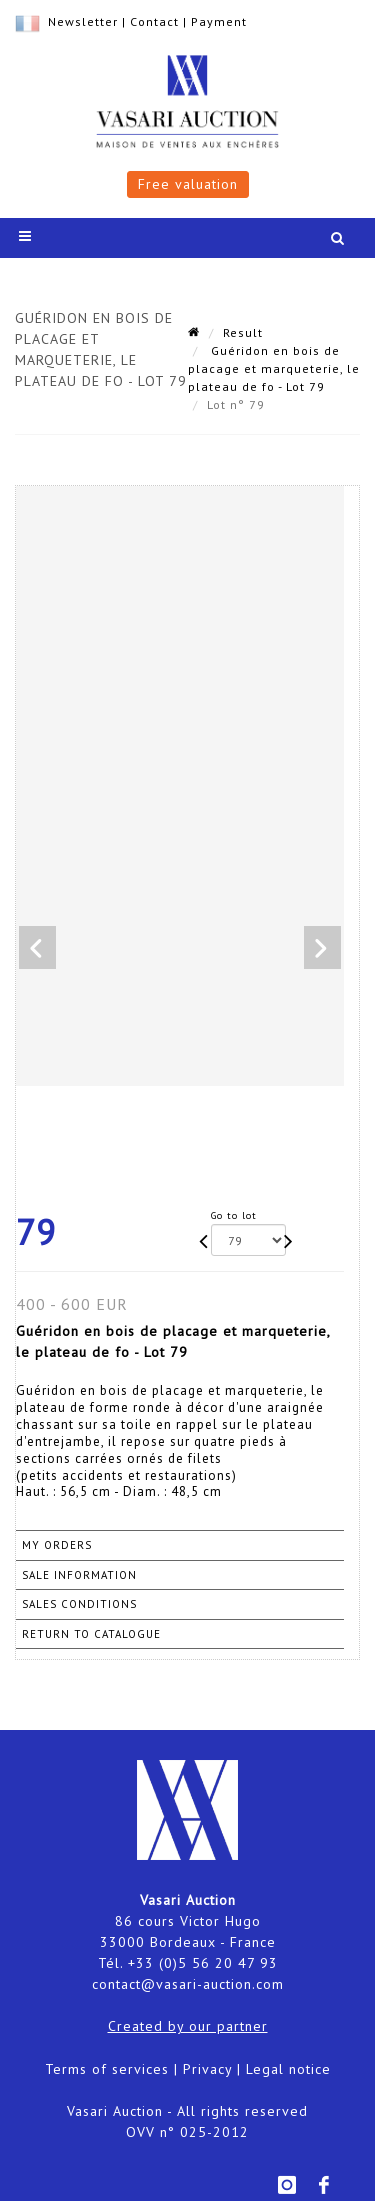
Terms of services (107, 2069)
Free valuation (188, 184)
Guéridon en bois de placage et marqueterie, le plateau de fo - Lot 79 (274, 368)
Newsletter (83, 21)
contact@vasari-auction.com (188, 1984)
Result (243, 332)
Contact (154, 21)
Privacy (207, 2069)
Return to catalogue (91, 1634)
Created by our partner (188, 2026)
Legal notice (288, 2069)
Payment (219, 21)
